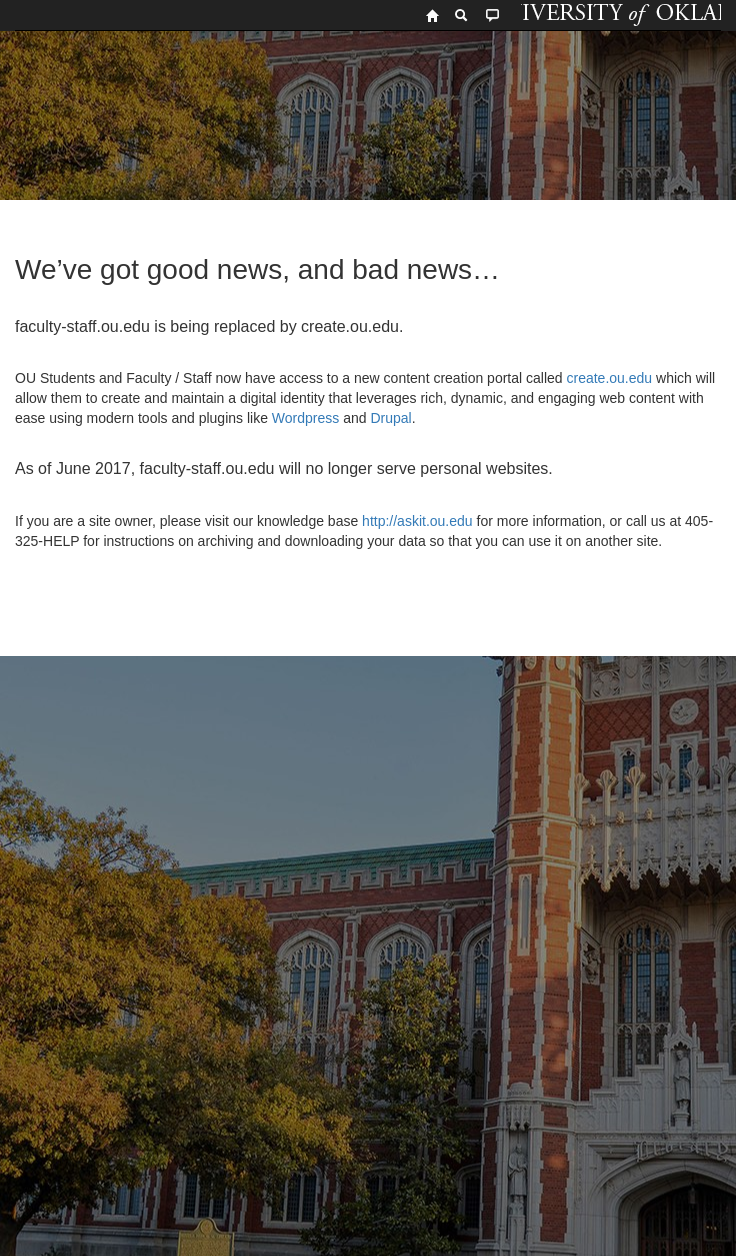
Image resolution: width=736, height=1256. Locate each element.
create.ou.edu (608, 378)
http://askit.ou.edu (417, 521)
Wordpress (305, 418)
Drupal (390, 418)
